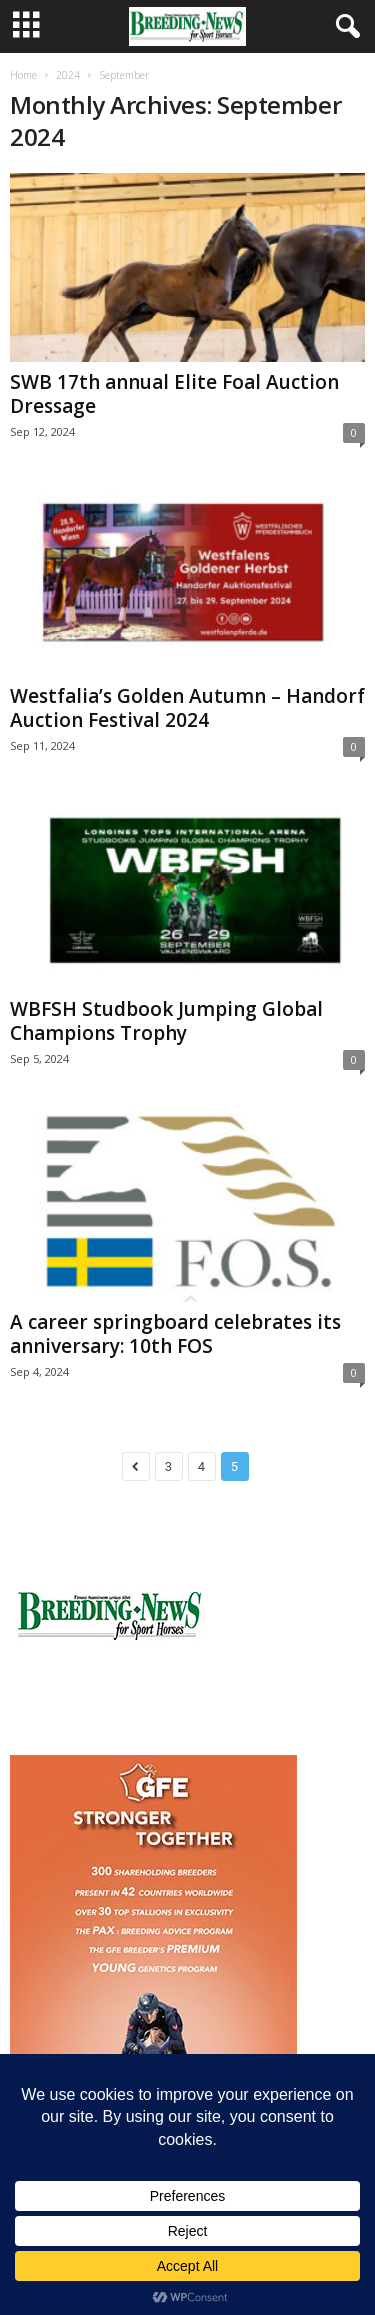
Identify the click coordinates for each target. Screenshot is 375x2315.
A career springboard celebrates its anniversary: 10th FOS (175, 1334)
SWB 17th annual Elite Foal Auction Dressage (174, 394)
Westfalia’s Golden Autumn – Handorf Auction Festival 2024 (187, 708)
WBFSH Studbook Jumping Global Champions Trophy (166, 1021)
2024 (68, 75)
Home (23, 75)
